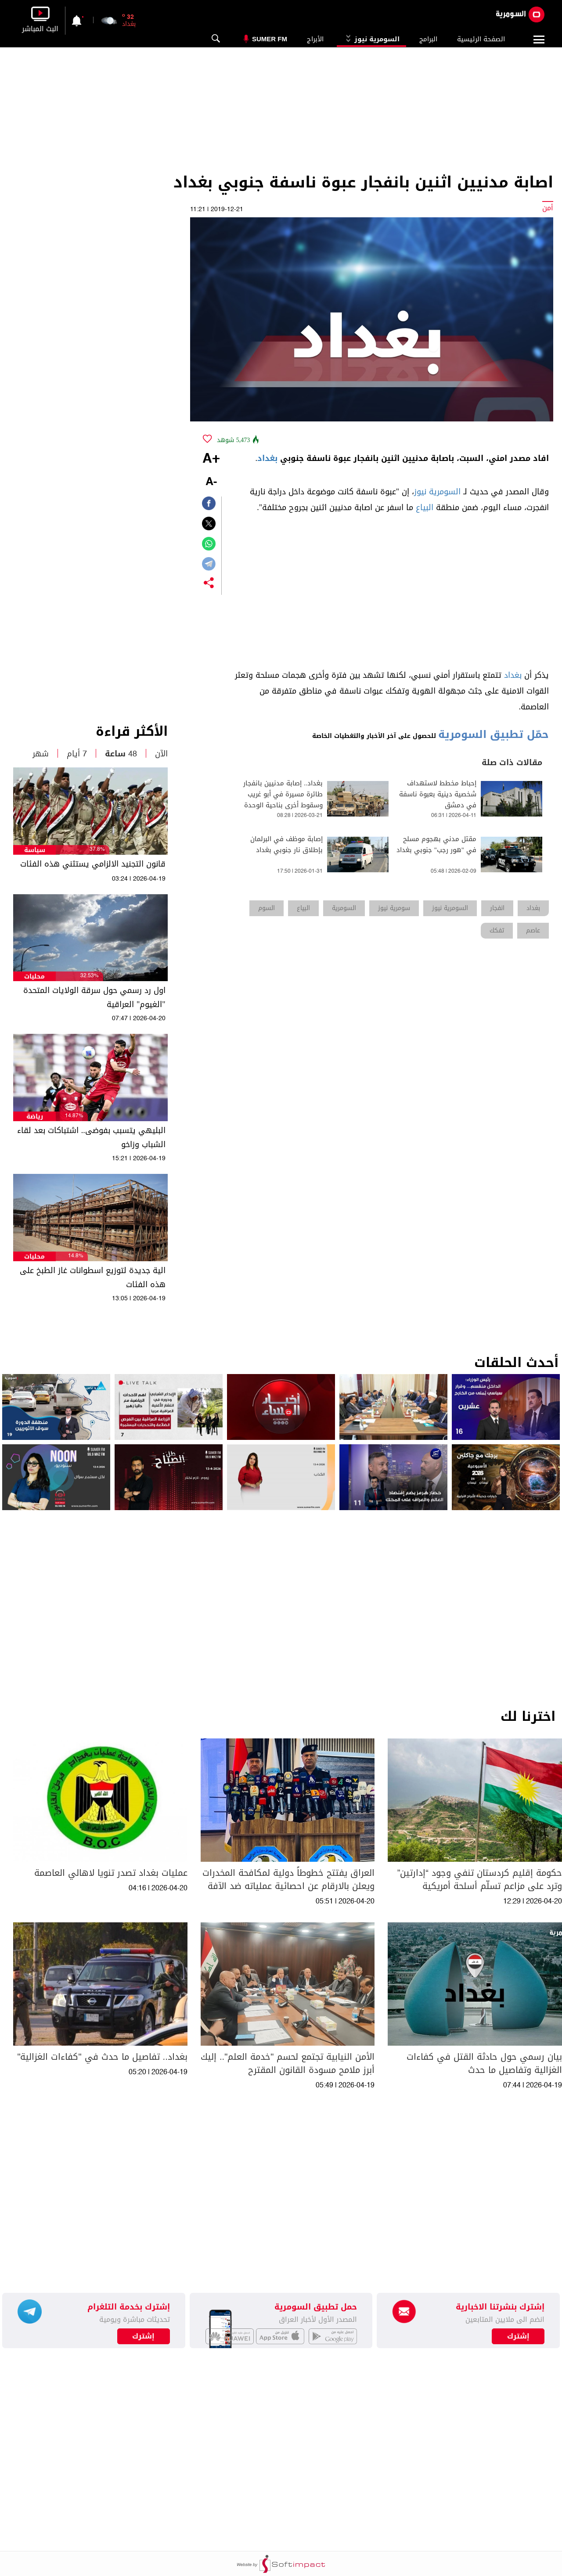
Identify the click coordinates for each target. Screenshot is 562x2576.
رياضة (34, 1117)
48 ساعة (121, 754)
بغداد (267, 458)
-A (211, 482)
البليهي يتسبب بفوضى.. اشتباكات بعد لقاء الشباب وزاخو (91, 1137)
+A (211, 459)
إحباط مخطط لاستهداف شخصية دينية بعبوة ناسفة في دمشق (437, 794)
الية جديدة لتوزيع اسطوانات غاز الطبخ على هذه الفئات (93, 1277)
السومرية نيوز (371, 39)
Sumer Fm (269, 39)
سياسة (34, 850)
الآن (161, 754)
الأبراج (315, 39)
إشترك (143, 2336)
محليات (34, 976)
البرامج (428, 39)
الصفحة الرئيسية (481, 39)
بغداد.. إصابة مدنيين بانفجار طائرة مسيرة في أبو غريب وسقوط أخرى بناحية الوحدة (283, 794)
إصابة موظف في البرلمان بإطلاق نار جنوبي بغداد (286, 845)
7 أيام (77, 754)
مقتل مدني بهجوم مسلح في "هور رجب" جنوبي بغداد (436, 845)
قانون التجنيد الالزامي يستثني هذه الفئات (93, 864)
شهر (40, 754)
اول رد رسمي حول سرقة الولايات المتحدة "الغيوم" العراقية (94, 997)
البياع (424, 507)
